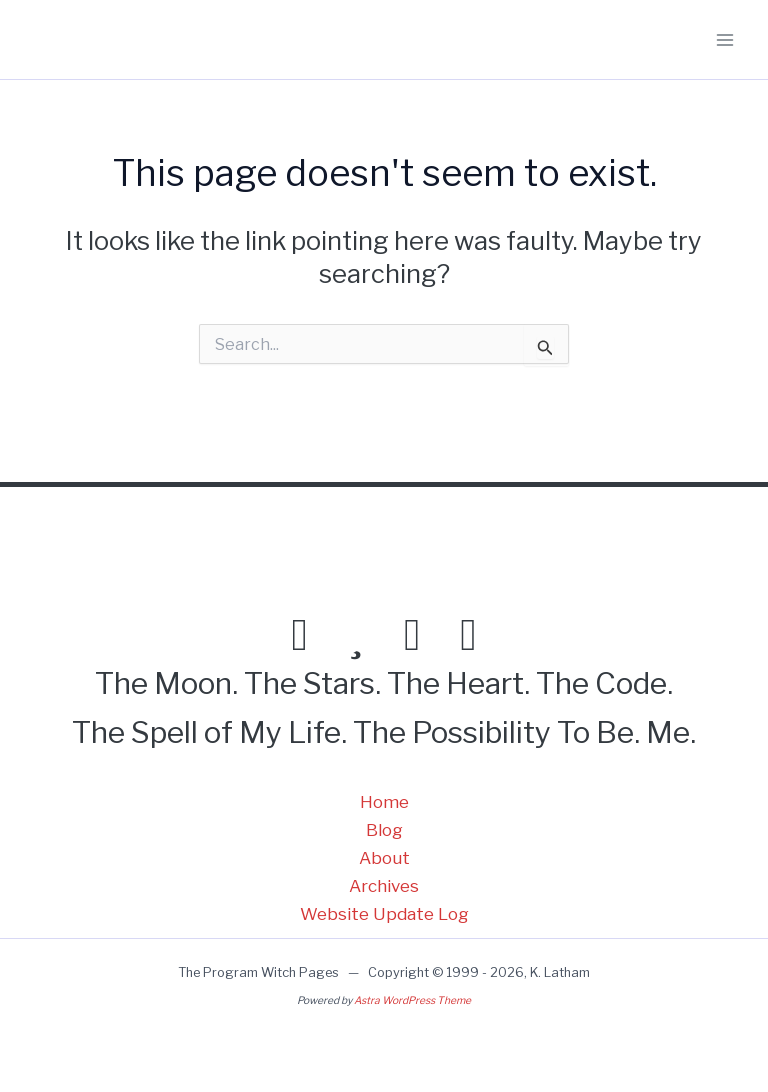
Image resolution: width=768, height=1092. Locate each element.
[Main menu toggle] (726, 40)
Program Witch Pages (127, 40)
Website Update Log (384, 914)
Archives (384, 886)
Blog (384, 830)
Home (384, 802)
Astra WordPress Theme (412, 1000)
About (384, 858)
